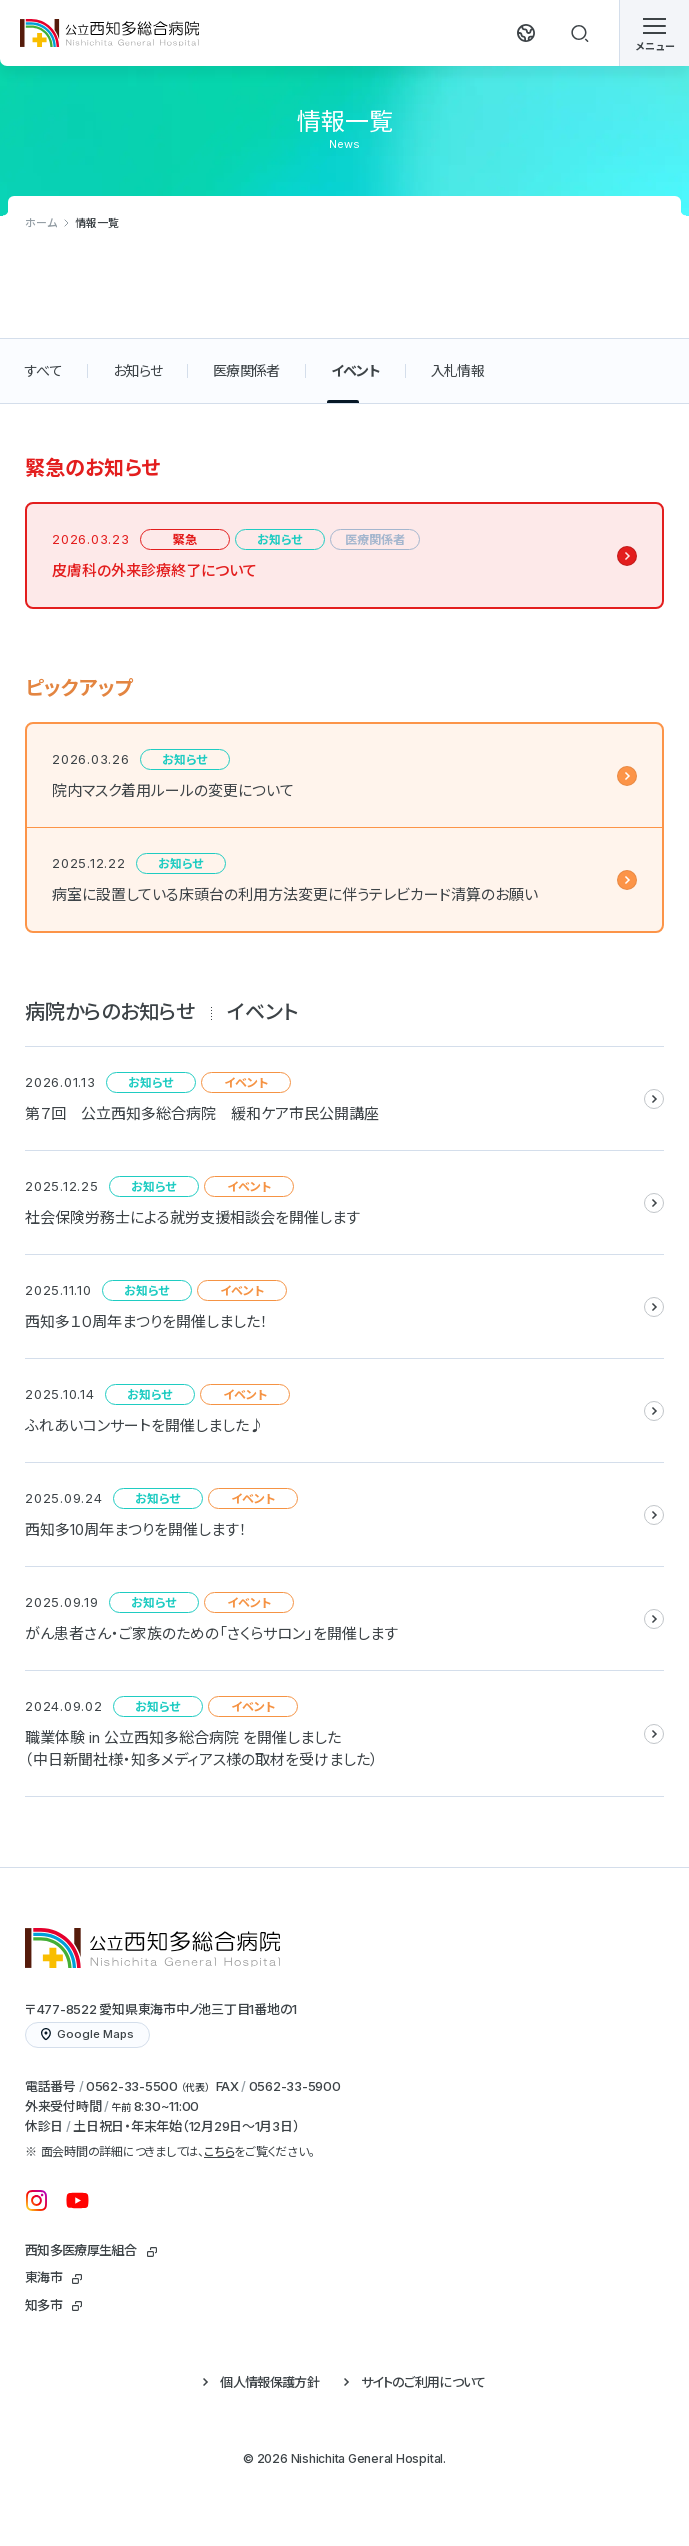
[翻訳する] (526, 33)
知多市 (43, 2305)
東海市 (43, 2277)
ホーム (41, 223)
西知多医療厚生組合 (80, 2250)
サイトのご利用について (423, 2382)
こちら (219, 2151)
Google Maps (87, 2034)
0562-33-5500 (132, 2086)
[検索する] (580, 33)
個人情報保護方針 (269, 2382)
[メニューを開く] (654, 33)
